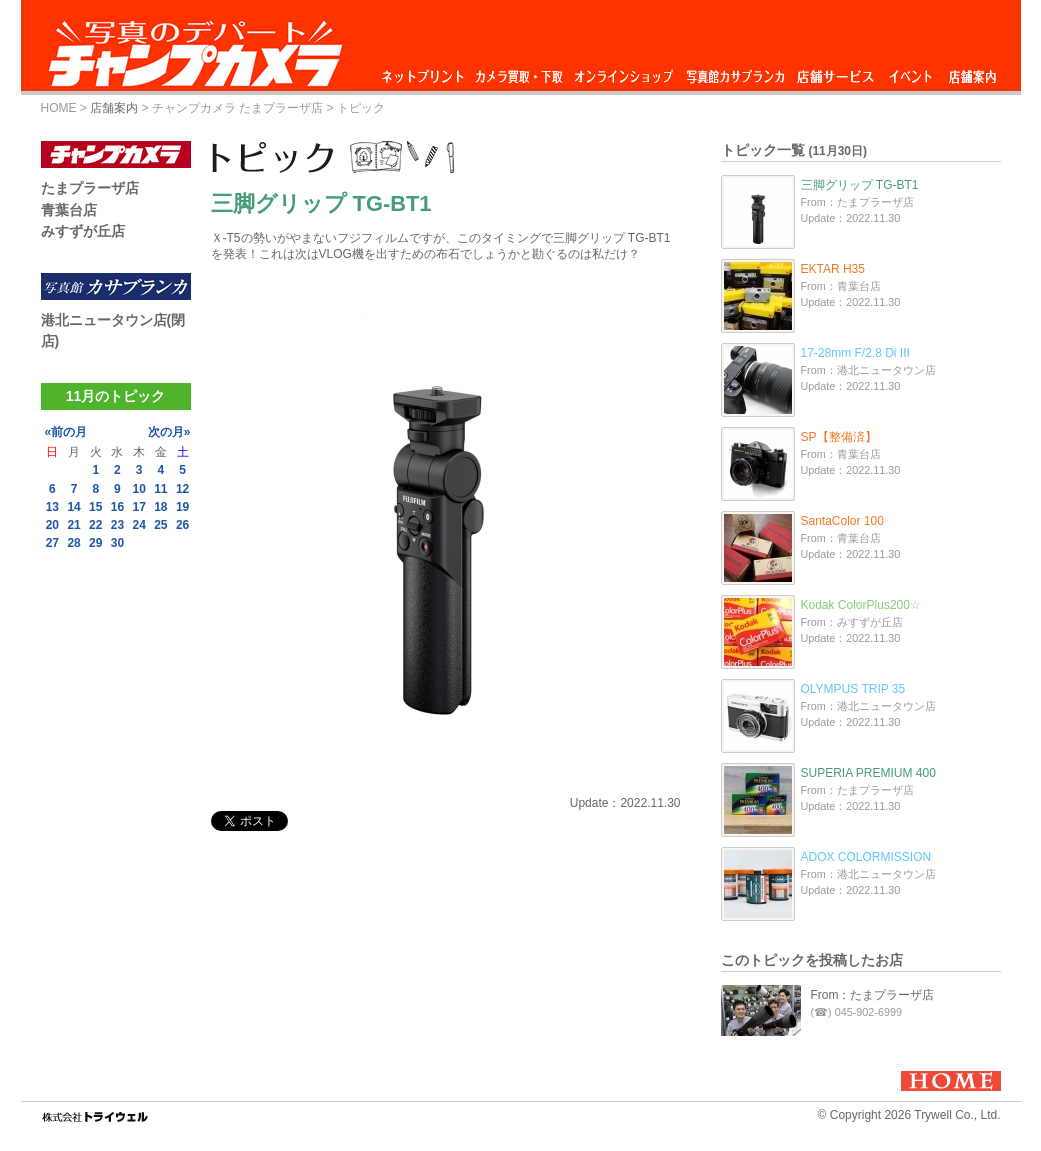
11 (160, 489)
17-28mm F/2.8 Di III (855, 353)
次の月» (169, 432)
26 (182, 525)
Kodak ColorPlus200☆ (861, 605)
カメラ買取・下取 (520, 71)
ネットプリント (426, 71)
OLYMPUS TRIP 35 (853, 689)
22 (95, 525)
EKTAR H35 (833, 269)
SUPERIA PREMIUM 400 (868, 773)
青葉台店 (69, 210)
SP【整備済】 (839, 437)
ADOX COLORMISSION (866, 857)
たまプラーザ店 (90, 188)
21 (73, 525)
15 (95, 507)
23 (117, 525)
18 (160, 507)
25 (160, 525)
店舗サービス (835, 71)
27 (52, 543)
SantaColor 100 (842, 521)
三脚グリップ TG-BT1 (860, 185)
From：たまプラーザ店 (873, 995)
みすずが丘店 (83, 231)
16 (117, 507)
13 (52, 507)
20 (52, 525)
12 (182, 489)
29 (95, 543)
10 (138, 489)
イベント (911, 71)
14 (73, 507)
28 (73, 543)
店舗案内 (972, 71)
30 (117, 543)
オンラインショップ (622, 71)
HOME (59, 108)
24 (138, 525)
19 (182, 507)
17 (138, 507)
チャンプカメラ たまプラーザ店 (237, 108)
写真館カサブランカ (735, 71)
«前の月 (66, 432)
